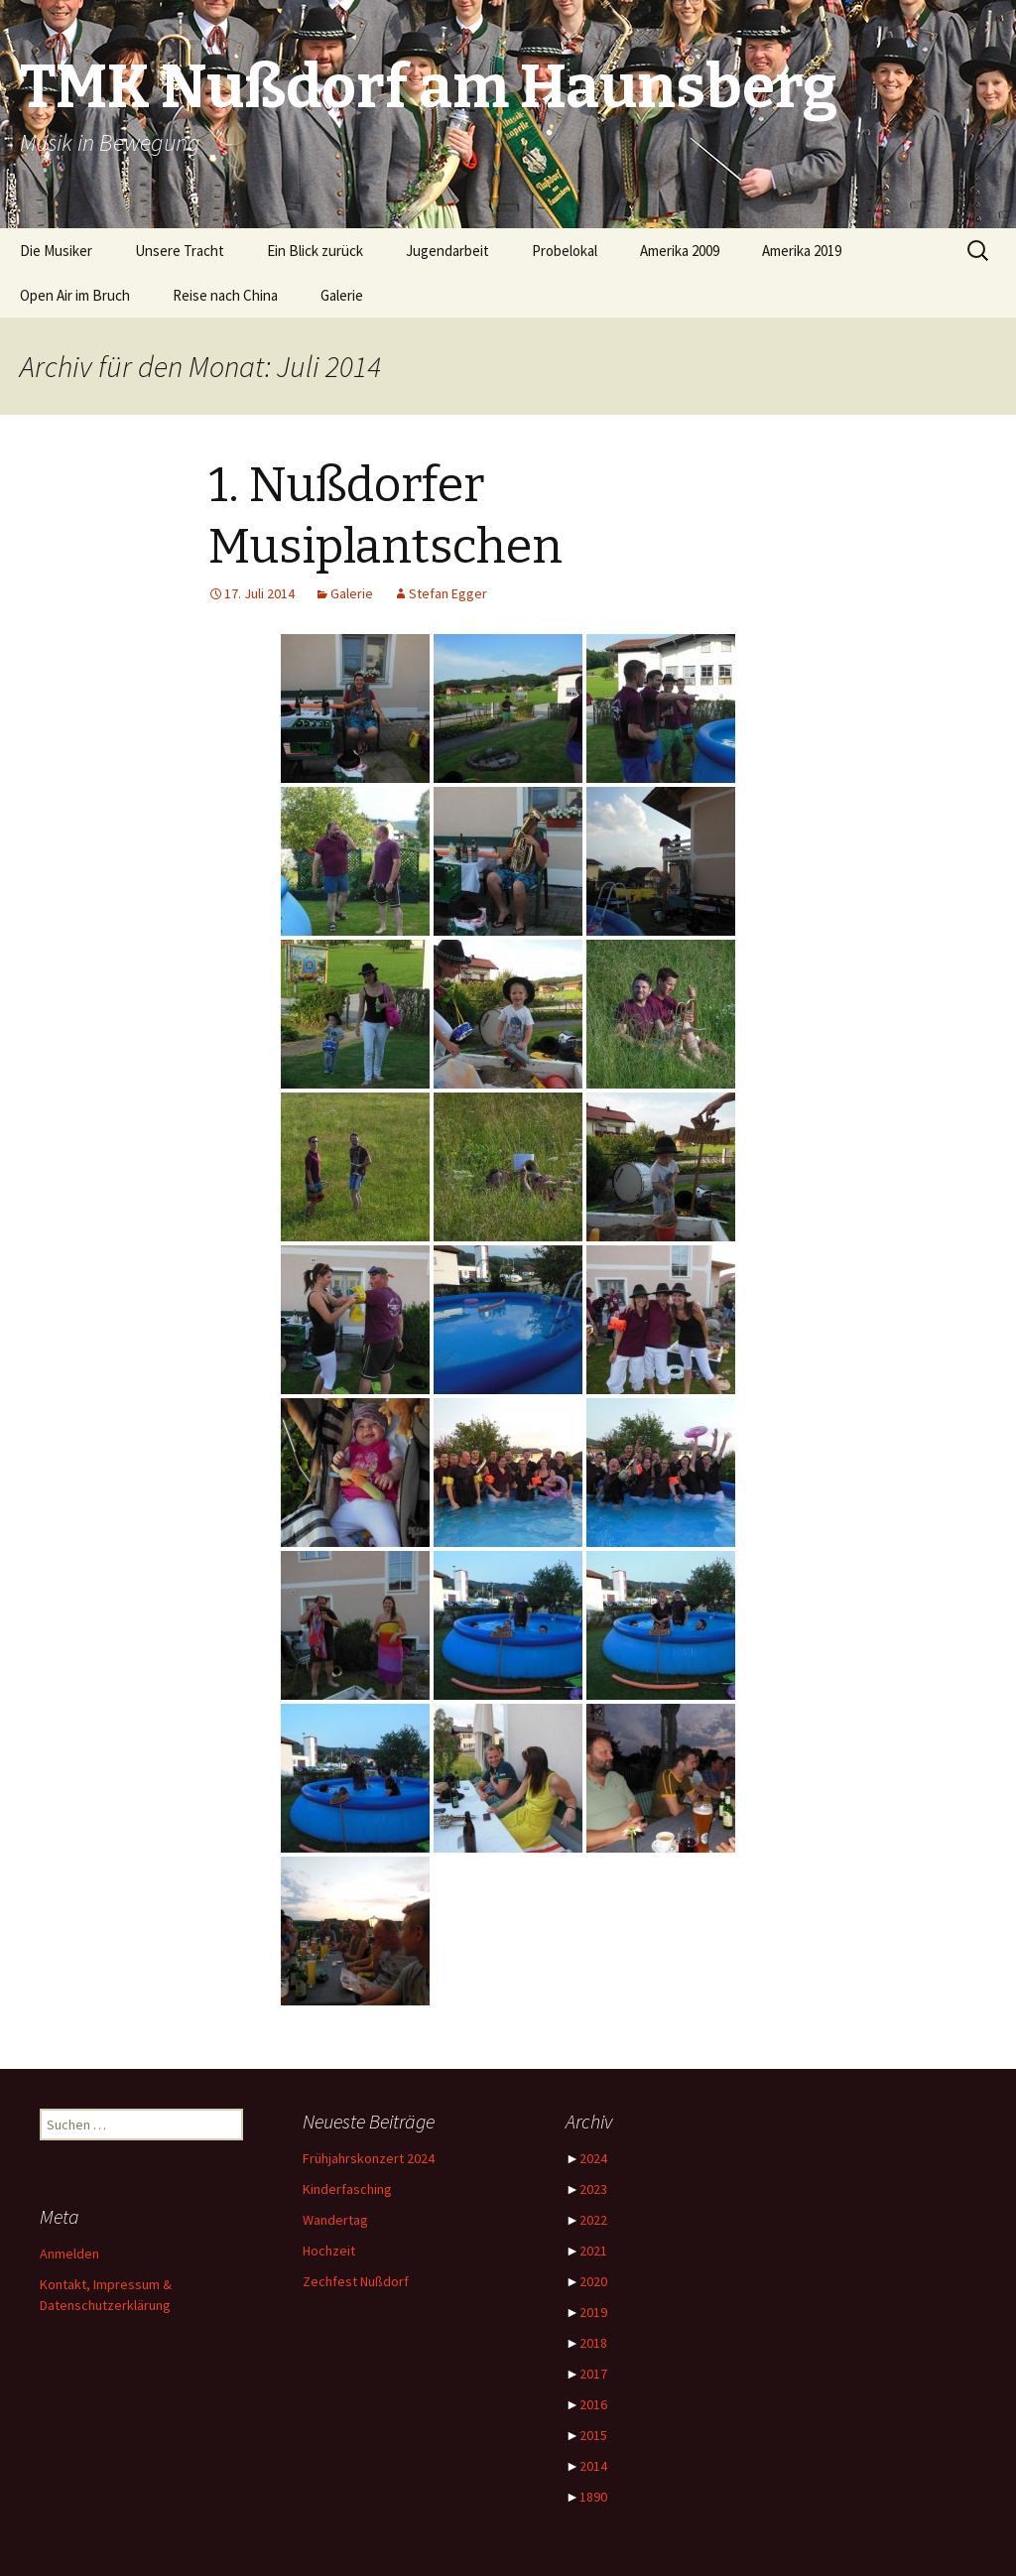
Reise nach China (225, 295)
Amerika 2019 (801, 250)
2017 (593, 2374)
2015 (593, 2435)
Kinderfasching (347, 2189)
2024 (593, 2158)
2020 (593, 2281)
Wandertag (335, 2220)
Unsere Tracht (179, 250)
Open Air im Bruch (75, 295)
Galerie (341, 295)
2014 (593, 2466)
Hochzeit (329, 2250)
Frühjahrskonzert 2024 (369, 2158)
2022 (593, 2220)
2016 (593, 2404)
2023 (593, 2189)
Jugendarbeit (447, 250)
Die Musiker (56, 250)
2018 (593, 2343)
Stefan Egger (448, 593)
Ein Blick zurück (315, 250)
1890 (593, 2497)
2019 (593, 2312)
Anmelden (69, 2253)
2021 (593, 2250)
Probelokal (564, 250)
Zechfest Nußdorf (356, 2281)
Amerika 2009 (679, 250)
